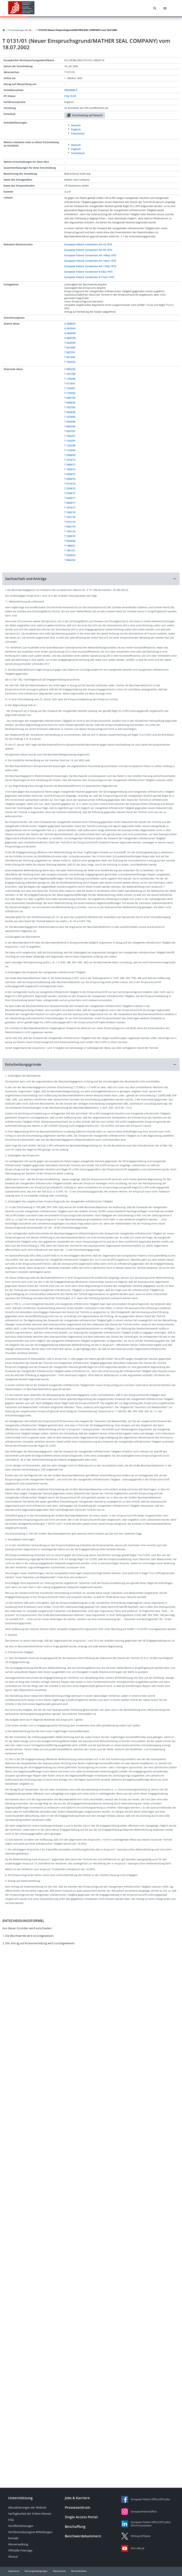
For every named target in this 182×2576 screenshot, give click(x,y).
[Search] (155, 8)
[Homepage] (3, 30)
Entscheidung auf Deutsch (85, 115)
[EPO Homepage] (21, 8)
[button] (91, 578)
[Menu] (165, 8)
